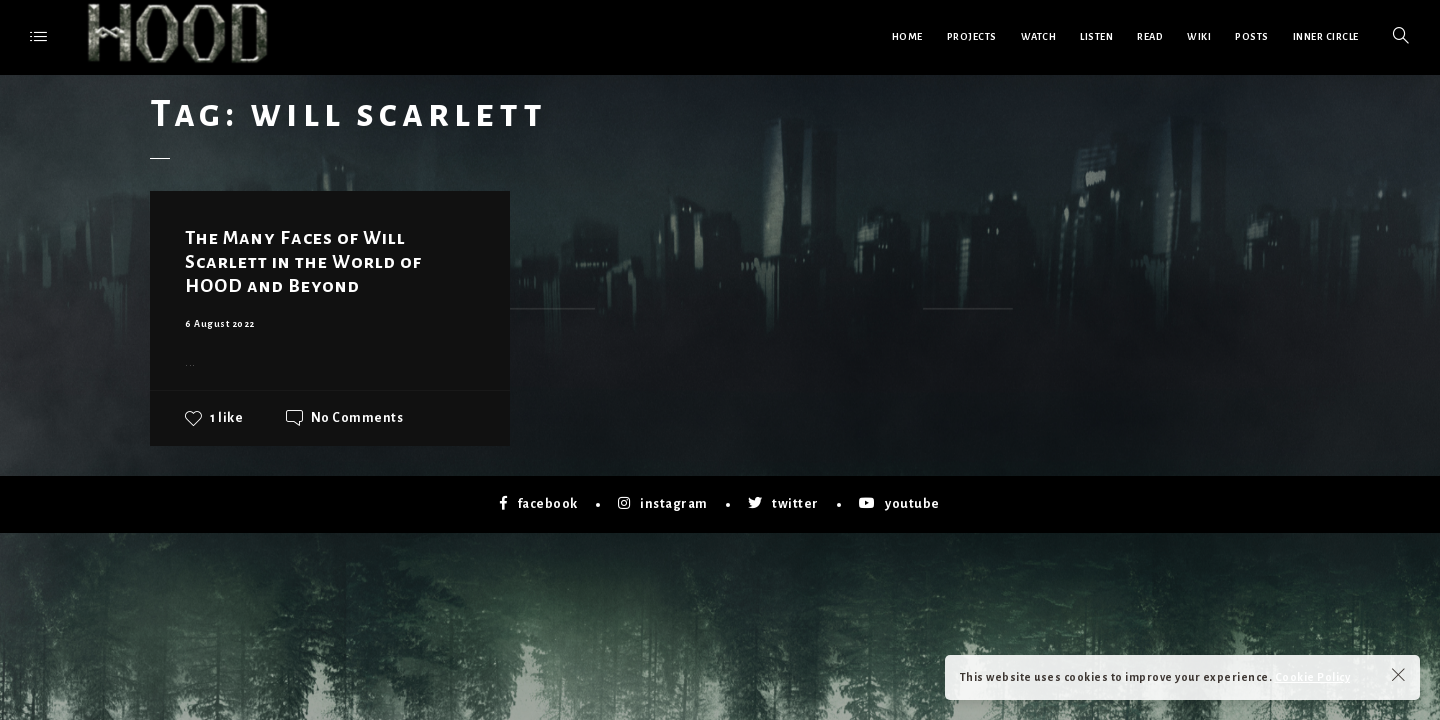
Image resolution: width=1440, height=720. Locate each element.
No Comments (357, 418)
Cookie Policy (1313, 677)
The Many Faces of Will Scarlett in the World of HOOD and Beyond (303, 262)
